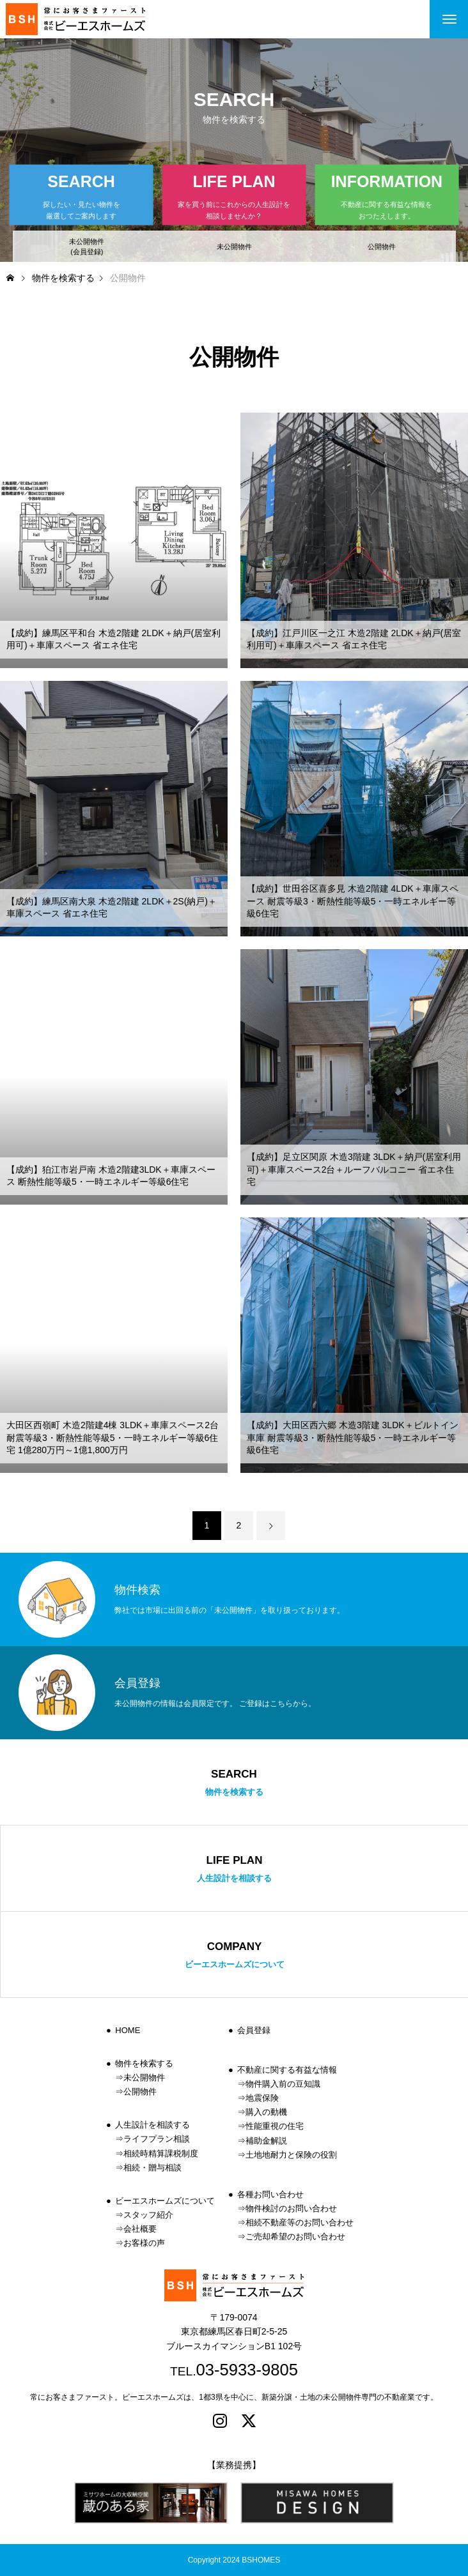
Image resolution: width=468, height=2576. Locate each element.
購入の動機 (266, 2112)
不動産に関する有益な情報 (287, 2070)
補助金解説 (266, 2140)
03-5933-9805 (247, 2370)
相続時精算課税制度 (160, 2153)
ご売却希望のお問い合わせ (295, 2236)
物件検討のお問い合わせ (291, 2208)
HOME (127, 2030)
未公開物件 (234, 246)
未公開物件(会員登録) (86, 247)
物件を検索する (144, 2063)
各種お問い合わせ (270, 2194)
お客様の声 (144, 2243)
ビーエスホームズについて (165, 2201)
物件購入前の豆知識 (283, 2084)
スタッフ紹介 (148, 2215)
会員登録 (253, 2030)
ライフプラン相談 (156, 2139)
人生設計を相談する (152, 2125)
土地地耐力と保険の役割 (291, 2155)
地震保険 (262, 2098)
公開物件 (382, 246)
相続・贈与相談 (152, 2167)
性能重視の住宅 (275, 2126)
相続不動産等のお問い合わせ (300, 2222)
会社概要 (140, 2229)
